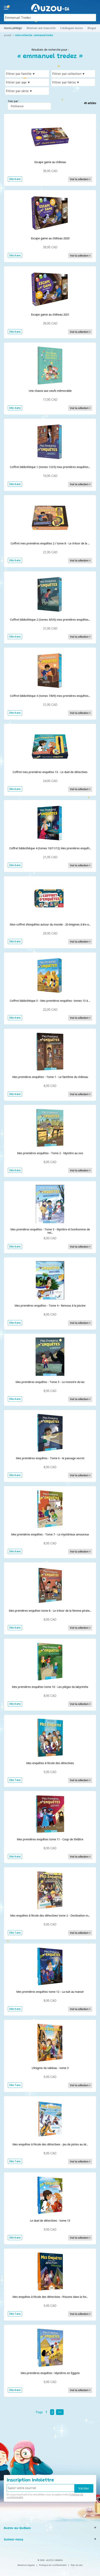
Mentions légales (26, 2565)
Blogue (91, 28)
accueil (7, 35)
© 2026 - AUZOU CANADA (50, 2560)
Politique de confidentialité (52, 2565)
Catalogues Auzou (71, 28)
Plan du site (76, 2565)
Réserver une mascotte (41, 28)
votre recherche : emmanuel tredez (34, 35)
